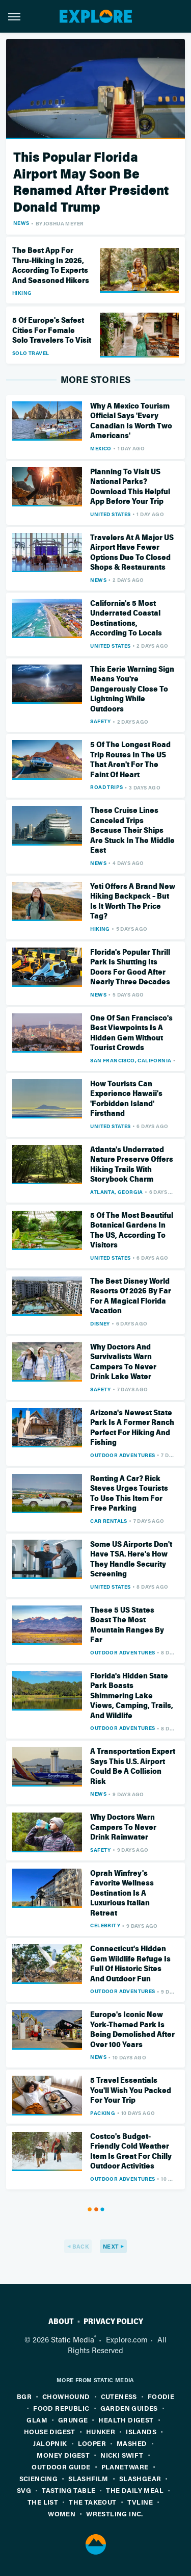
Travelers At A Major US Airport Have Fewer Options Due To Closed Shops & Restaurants (132, 552)
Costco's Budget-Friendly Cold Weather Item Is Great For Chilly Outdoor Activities (131, 2151)
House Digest (49, 2431)
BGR (24, 2396)
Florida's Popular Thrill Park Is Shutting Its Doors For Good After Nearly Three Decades (130, 967)
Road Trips (106, 786)
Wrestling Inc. (114, 2513)
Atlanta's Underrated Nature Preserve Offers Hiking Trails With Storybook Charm (131, 1164)
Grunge (73, 2419)
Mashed (132, 2443)
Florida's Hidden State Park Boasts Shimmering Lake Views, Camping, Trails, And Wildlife (131, 1695)
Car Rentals (108, 1520)
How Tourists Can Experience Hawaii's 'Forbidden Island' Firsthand (126, 1098)
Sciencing (38, 2478)
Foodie (161, 2396)
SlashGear (140, 2478)
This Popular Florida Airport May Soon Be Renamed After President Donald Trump (91, 182)
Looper (92, 2443)
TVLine (140, 2501)
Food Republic (61, 2408)
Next (111, 2246)
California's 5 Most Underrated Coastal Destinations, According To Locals (126, 618)
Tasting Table (68, 2490)
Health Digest (125, 2419)
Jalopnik (50, 2443)
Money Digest (63, 2455)
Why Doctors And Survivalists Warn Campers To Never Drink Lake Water (123, 1362)
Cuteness (119, 2396)
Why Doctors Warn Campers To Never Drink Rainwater (123, 1827)
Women (61, 2513)
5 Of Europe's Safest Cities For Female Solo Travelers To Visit (51, 330)
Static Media (72, 2339)
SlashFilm (88, 2478)
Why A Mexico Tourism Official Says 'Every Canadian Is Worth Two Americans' (131, 421)
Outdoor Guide (61, 2466)
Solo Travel (30, 352)
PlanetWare (125, 2466)
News (21, 222)
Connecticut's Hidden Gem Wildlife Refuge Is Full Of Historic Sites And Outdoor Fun (130, 1963)
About (61, 2321)
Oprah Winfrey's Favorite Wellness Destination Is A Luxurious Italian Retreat (122, 1893)
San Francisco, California (130, 1060)
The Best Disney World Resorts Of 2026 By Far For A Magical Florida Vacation (130, 1296)
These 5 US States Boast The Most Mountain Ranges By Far (127, 1625)
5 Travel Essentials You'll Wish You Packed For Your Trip (130, 2090)
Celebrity (105, 1925)
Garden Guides (129, 2408)
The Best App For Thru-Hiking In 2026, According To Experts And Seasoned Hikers (50, 265)
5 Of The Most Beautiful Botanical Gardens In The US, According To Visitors (131, 1230)
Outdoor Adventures (122, 1455)
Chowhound (66, 2396)
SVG (24, 2490)
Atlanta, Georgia (116, 1191)
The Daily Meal (134, 2490)
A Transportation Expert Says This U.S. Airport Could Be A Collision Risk (132, 1766)
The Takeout (92, 2501)
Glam (36, 2419)
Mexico (100, 448)
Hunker (100, 2431)
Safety (100, 721)
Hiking (22, 292)
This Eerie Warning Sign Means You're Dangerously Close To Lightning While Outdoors (132, 689)
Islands (141, 2431)
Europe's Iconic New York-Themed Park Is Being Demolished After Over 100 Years (132, 2029)
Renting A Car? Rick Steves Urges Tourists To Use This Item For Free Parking (129, 1493)
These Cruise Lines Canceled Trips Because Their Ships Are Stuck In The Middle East (132, 830)
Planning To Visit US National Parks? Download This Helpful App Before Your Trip (130, 486)
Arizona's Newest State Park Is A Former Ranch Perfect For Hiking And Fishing (132, 1427)
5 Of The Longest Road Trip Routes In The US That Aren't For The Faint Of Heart (130, 759)
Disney (100, 1323)
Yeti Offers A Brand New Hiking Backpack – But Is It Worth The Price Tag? (132, 901)
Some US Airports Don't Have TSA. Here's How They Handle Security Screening (131, 1559)
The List (43, 2501)
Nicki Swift (121, 2455)
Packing (102, 2112)
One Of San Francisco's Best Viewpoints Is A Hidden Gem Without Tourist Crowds (131, 1033)
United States (110, 514)
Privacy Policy (113, 2321)
